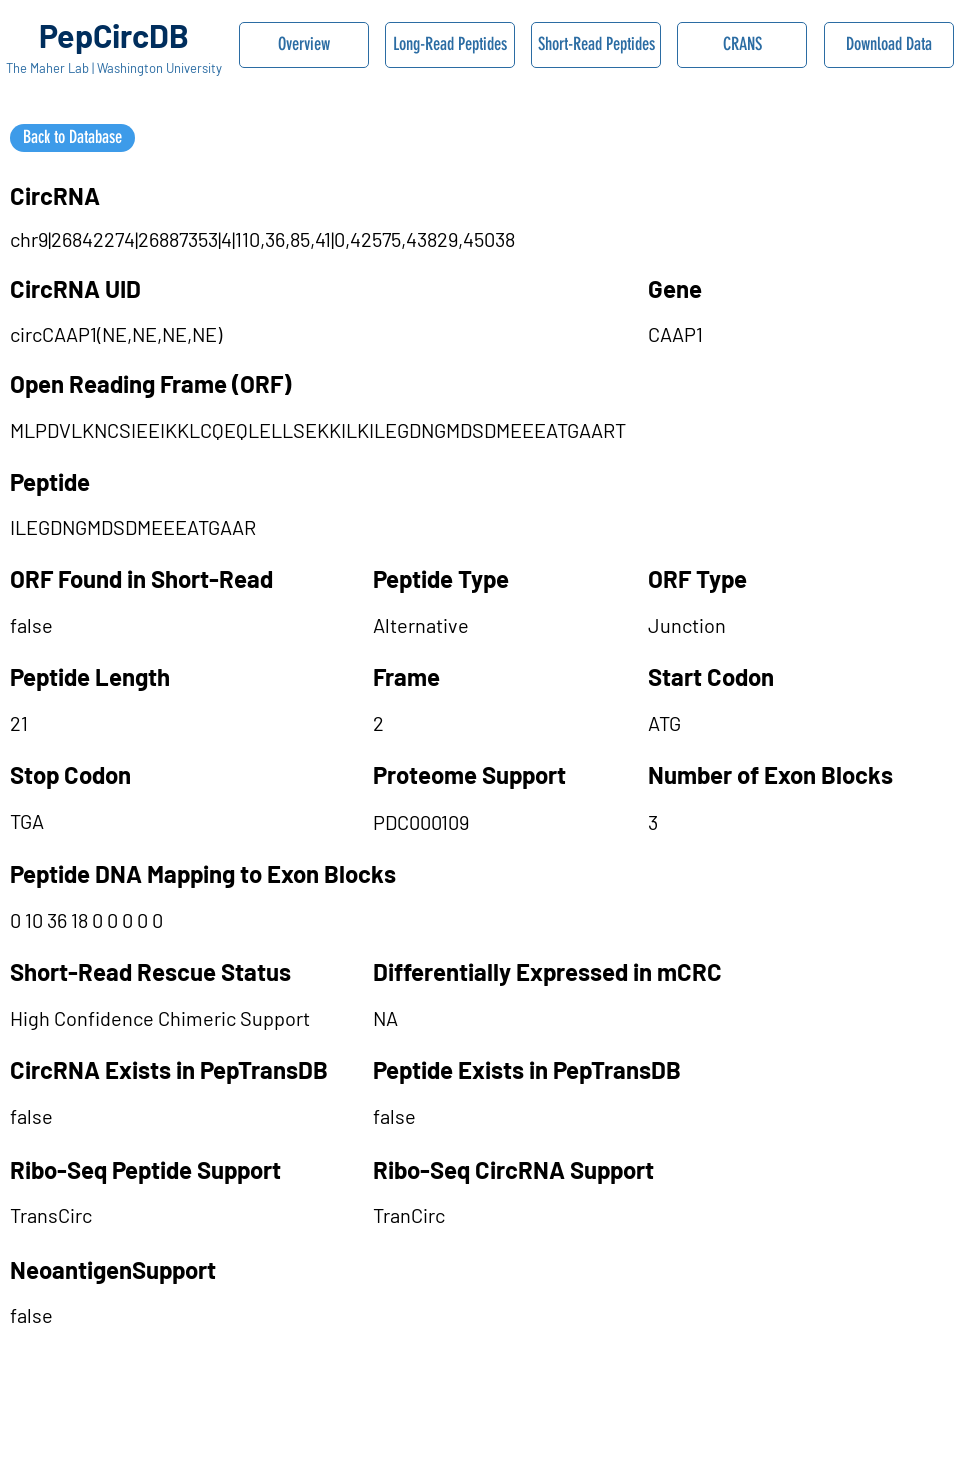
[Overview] (304, 45)
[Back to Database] (72, 138)
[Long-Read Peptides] (450, 45)
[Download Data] (889, 45)
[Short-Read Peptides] (596, 45)
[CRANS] (742, 45)
